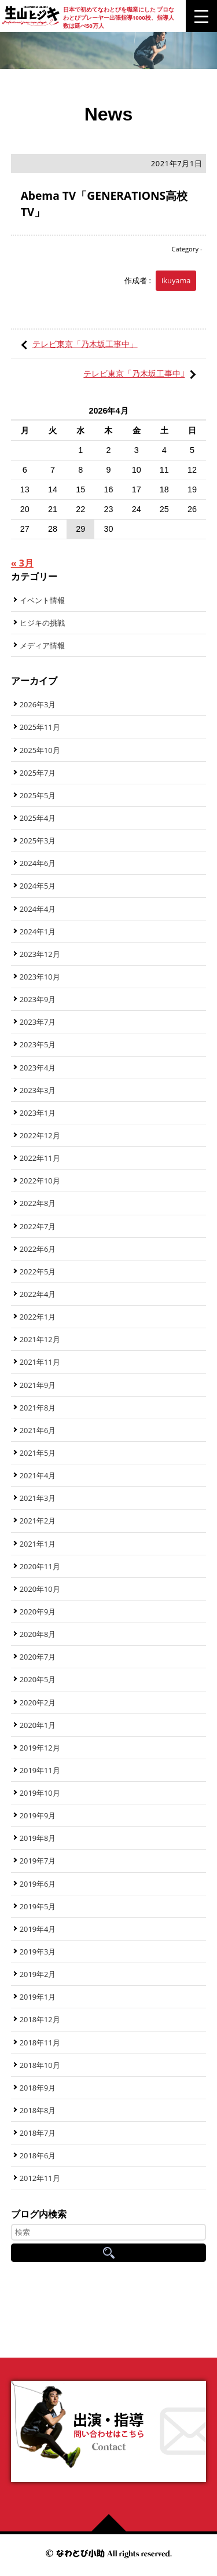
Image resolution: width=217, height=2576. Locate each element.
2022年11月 (40, 1158)
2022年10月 (40, 1180)
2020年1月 (38, 1725)
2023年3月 (38, 1090)
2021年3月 (38, 1498)
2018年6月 (38, 2155)
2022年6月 (38, 1249)
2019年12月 (40, 1747)
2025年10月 (40, 750)
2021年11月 (40, 1362)
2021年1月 (38, 1544)
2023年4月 (38, 1067)
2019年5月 (38, 1906)
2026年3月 (38, 704)
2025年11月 (40, 727)
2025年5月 (38, 795)
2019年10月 (40, 1793)
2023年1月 (38, 1113)
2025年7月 (38, 773)
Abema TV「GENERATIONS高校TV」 (104, 204)
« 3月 (22, 563)
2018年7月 (38, 2133)
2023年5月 (38, 1044)
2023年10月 (40, 976)
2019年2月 (38, 1974)
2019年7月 (38, 1860)
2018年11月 (40, 2042)
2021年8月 (38, 1407)
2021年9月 (38, 1385)
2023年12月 (40, 954)
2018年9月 (38, 2087)
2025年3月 (38, 840)
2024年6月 (38, 863)
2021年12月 (40, 1339)
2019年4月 (38, 1929)
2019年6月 (38, 1884)
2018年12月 (40, 2019)
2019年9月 (38, 1815)
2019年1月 (38, 1997)
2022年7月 (38, 1226)
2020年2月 (38, 1702)
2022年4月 (38, 1294)
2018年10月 (40, 2065)
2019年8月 (38, 1838)
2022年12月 (40, 1135)
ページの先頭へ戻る (113, 2522)
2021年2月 (38, 1520)
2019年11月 (40, 1770)
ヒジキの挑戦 (42, 622)
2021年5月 (38, 1453)
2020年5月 (38, 1679)
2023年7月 (38, 1022)
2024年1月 (38, 931)
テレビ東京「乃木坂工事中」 (85, 343)
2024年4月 (38, 909)
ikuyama (175, 280)
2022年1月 (38, 1316)
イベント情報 (42, 600)
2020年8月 (38, 1634)
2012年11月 (40, 2178)
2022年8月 (38, 1203)
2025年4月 (38, 818)
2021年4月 (38, 1475)
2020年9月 (38, 1611)
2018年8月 (38, 2110)
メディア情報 (42, 645)
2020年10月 (40, 1589)
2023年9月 (38, 999)
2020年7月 (38, 1656)
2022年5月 (38, 1271)
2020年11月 (40, 1566)
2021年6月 (38, 1430)
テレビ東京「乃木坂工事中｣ (134, 373)
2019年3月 (38, 1951)
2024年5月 (38, 885)
